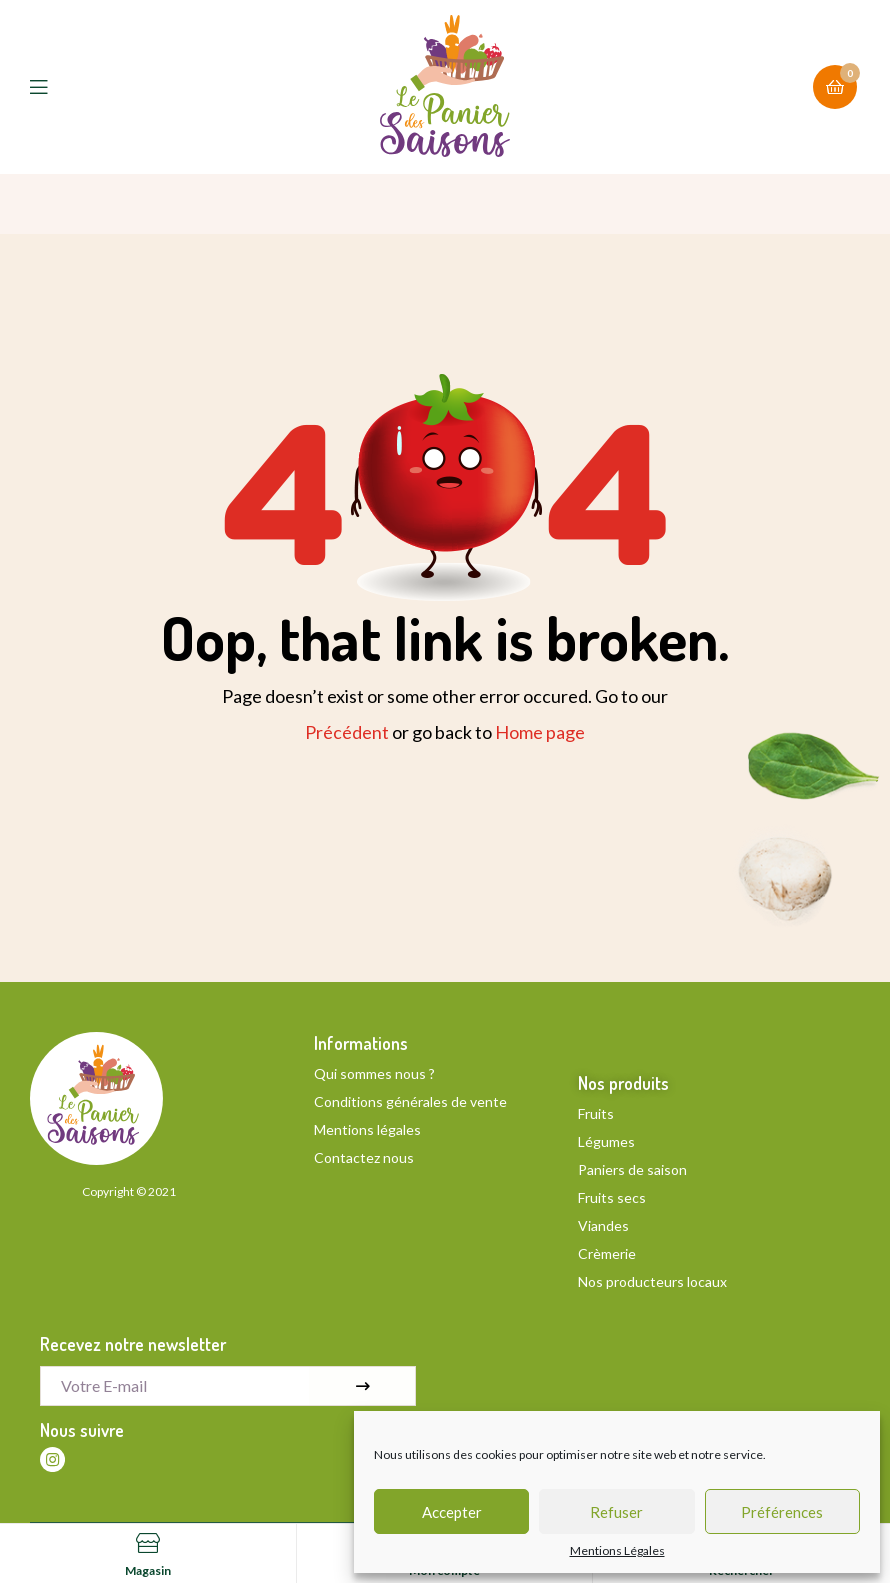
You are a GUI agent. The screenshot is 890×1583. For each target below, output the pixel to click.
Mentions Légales (617, 1551)
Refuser (616, 1512)
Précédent (347, 732)
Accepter (452, 1512)
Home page (540, 732)
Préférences (782, 1512)
